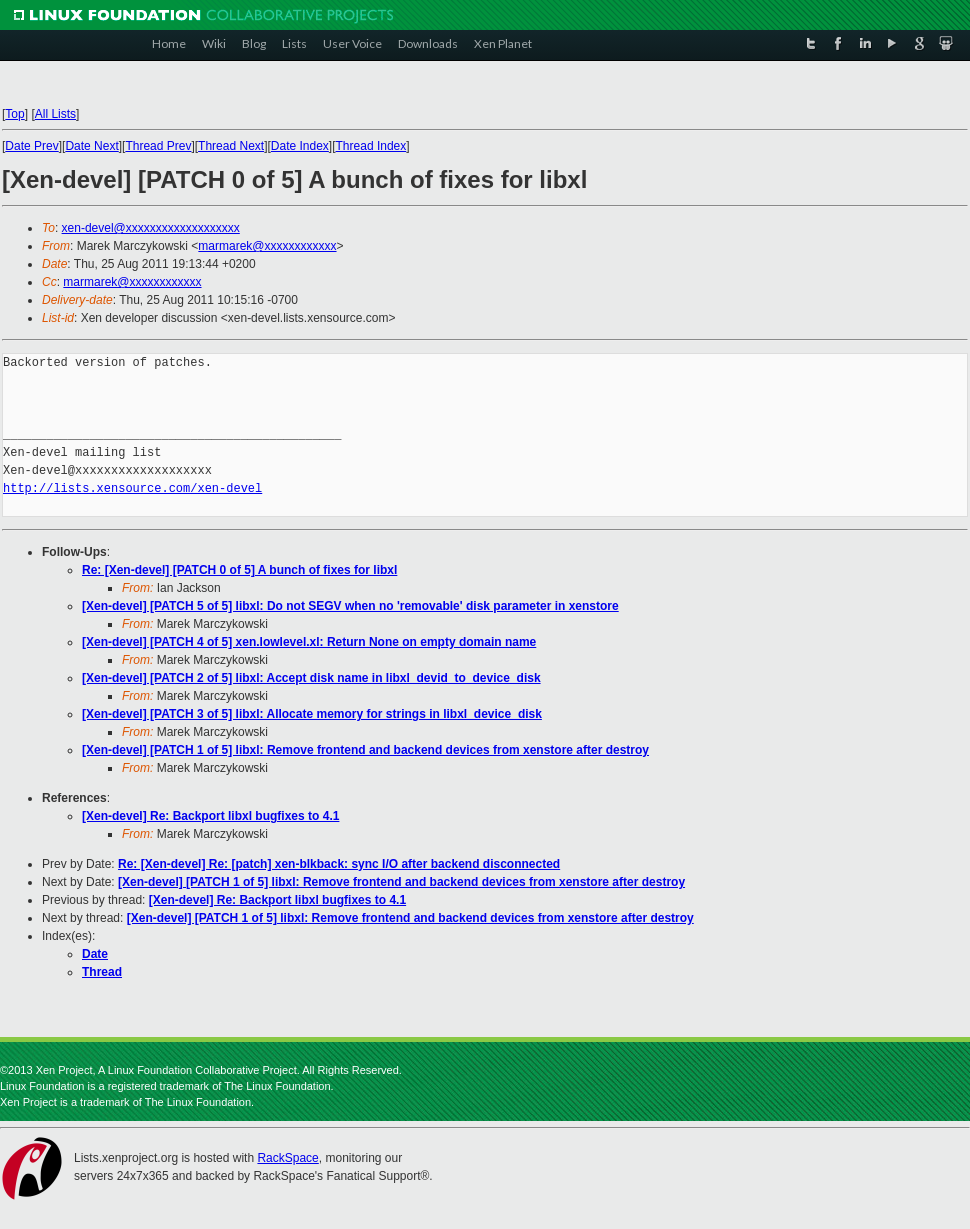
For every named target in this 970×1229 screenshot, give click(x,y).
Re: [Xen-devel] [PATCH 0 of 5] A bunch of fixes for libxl (239, 570)
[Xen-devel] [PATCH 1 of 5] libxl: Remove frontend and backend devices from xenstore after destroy (365, 750)
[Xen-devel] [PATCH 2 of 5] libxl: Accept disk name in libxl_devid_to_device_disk (311, 678)
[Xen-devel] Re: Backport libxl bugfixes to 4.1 (210, 816)
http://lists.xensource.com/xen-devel (132, 488)
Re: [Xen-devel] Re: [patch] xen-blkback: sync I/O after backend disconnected (339, 864)
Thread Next (231, 146)
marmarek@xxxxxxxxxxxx (267, 246)
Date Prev (31, 146)
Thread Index (371, 146)
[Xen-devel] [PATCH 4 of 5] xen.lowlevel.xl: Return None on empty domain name (309, 642)
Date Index (300, 146)
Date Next (91, 146)
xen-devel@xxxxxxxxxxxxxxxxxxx (151, 228)
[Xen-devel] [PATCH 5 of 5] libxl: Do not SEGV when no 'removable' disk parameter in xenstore (350, 606)
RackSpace (287, 1158)
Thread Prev (158, 146)
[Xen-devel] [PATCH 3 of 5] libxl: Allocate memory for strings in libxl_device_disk (312, 714)
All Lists (55, 114)
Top (14, 114)
